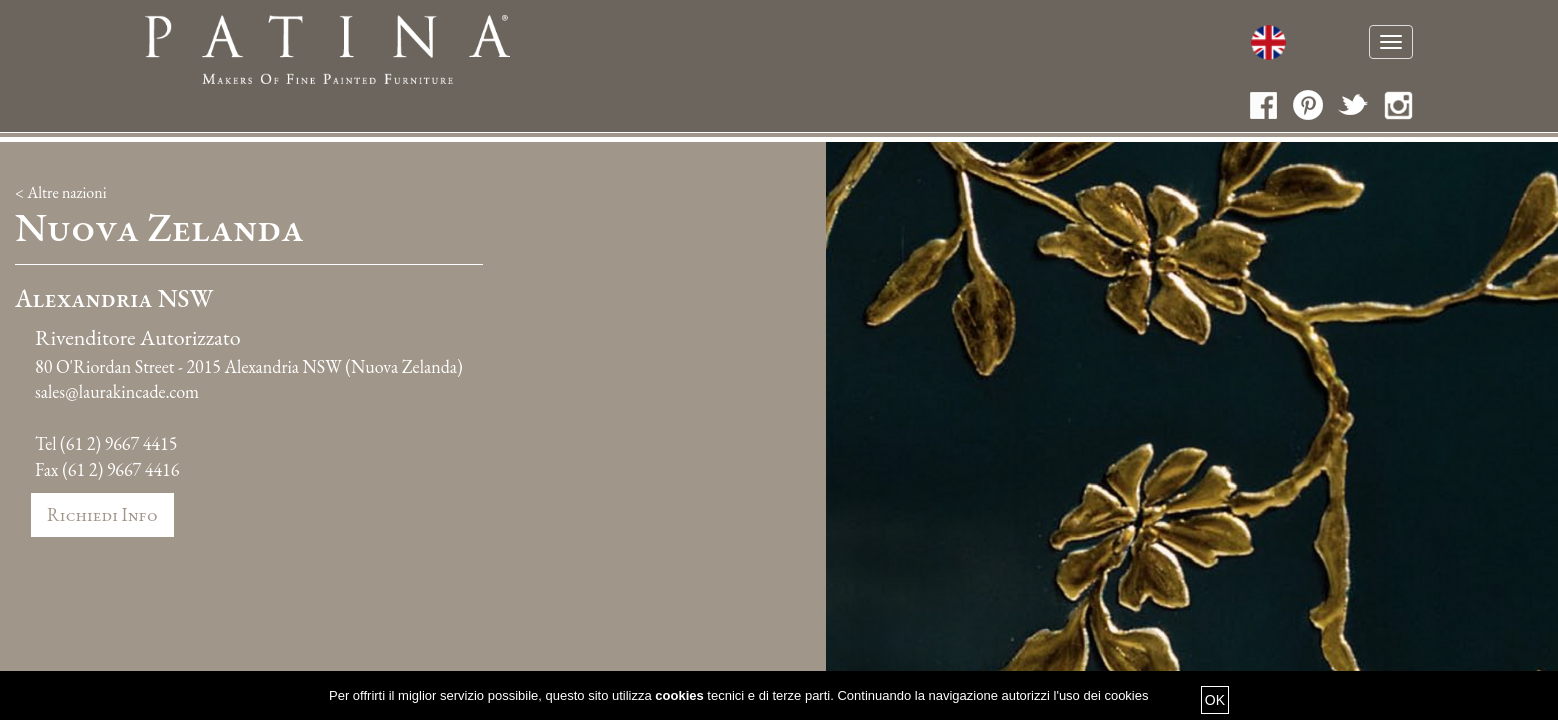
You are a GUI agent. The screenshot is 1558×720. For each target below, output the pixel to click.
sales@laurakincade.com (117, 379)
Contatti (1265, 44)
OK (1215, 700)
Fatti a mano (804, 44)
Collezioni (1035, 44)
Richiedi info (102, 502)
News (1120, 44)
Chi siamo (689, 44)
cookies (679, 695)
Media (1183, 44)
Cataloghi (923, 44)
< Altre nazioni (61, 180)
